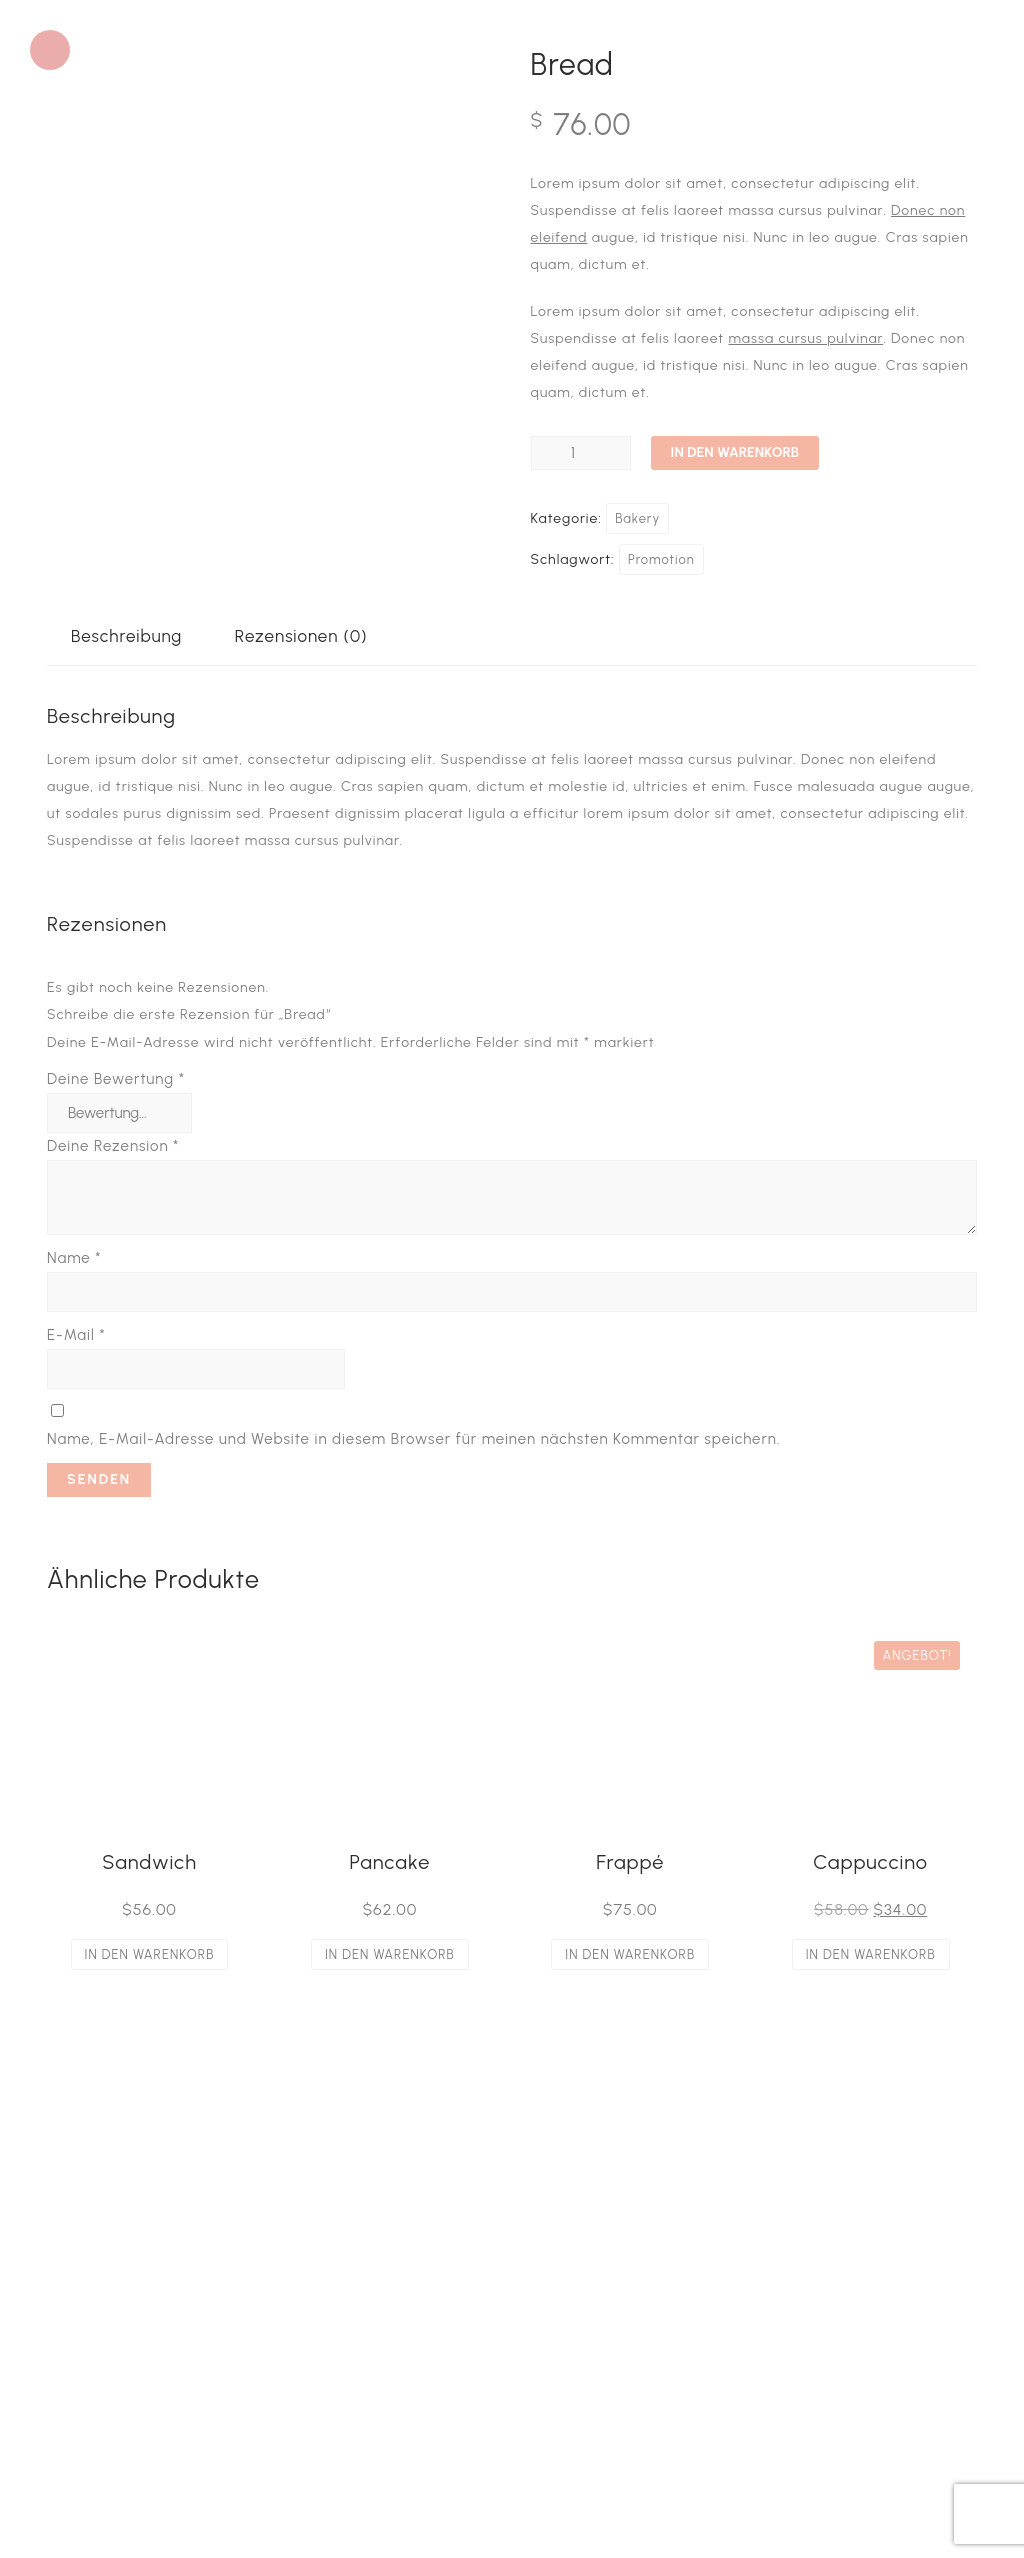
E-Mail (76, 1335)
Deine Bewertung (116, 1079)
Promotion (661, 559)
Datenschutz (110, 2378)
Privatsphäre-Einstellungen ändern (187, 2405)
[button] (50, 50)
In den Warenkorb (735, 452)
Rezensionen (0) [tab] (301, 636)
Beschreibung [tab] (126, 636)
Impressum (104, 2351)
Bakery (637, 518)
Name (74, 1258)
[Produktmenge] (581, 453)
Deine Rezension (113, 1146)
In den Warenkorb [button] (150, 1954)
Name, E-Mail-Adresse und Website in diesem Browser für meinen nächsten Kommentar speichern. (413, 1439)
